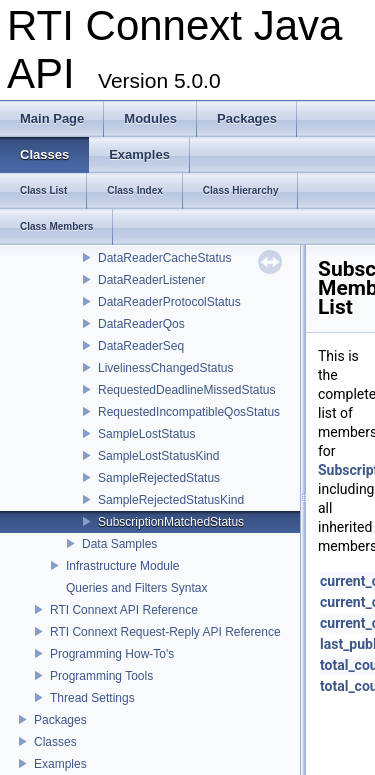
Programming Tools (101, 676)
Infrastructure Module (122, 566)
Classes (55, 742)
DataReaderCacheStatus (164, 258)
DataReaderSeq (141, 346)
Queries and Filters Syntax (136, 588)
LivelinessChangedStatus (165, 368)
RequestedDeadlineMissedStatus (186, 390)
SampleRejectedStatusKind (171, 500)
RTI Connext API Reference (124, 610)
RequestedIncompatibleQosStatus (189, 412)
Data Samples (119, 544)
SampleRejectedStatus (159, 478)
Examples (60, 764)
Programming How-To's (112, 654)
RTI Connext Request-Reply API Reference (165, 632)
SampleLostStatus (146, 434)
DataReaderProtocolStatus (169, 302)
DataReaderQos (141, 324)
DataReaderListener (151, 280)
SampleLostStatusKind (158, 456)
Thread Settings (92, 698)
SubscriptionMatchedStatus (171, 522)
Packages (60, 720)
